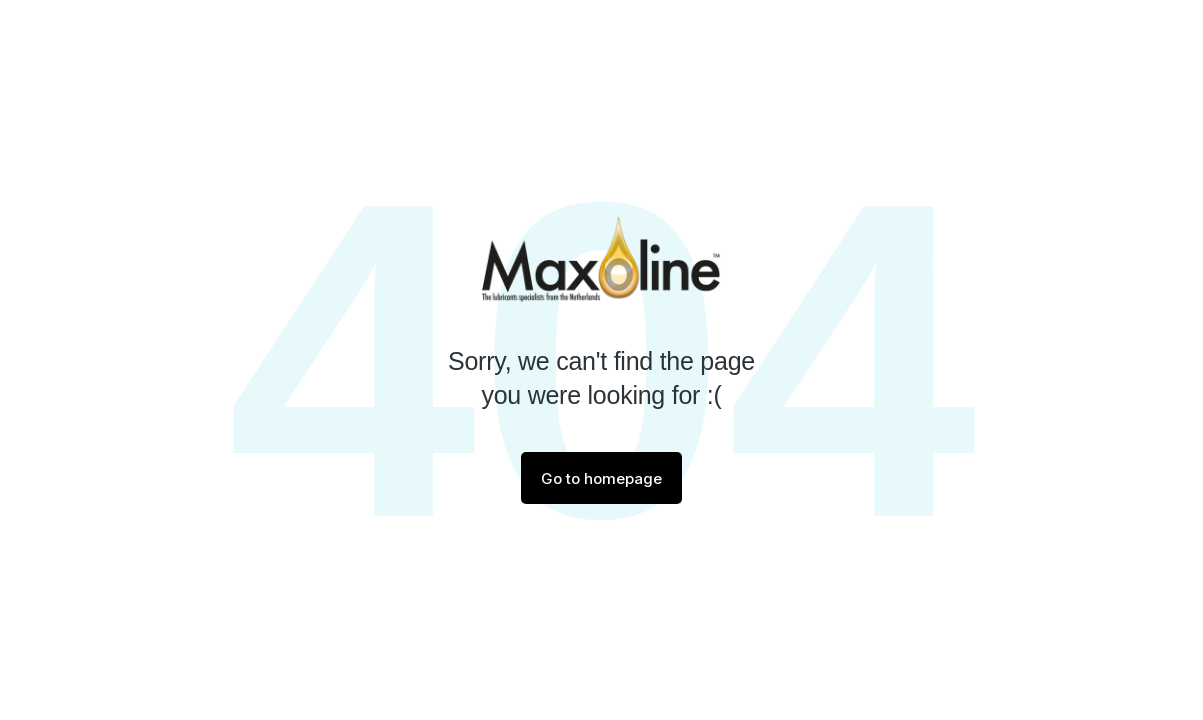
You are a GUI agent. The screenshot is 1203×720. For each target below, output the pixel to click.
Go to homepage (601, 478)
